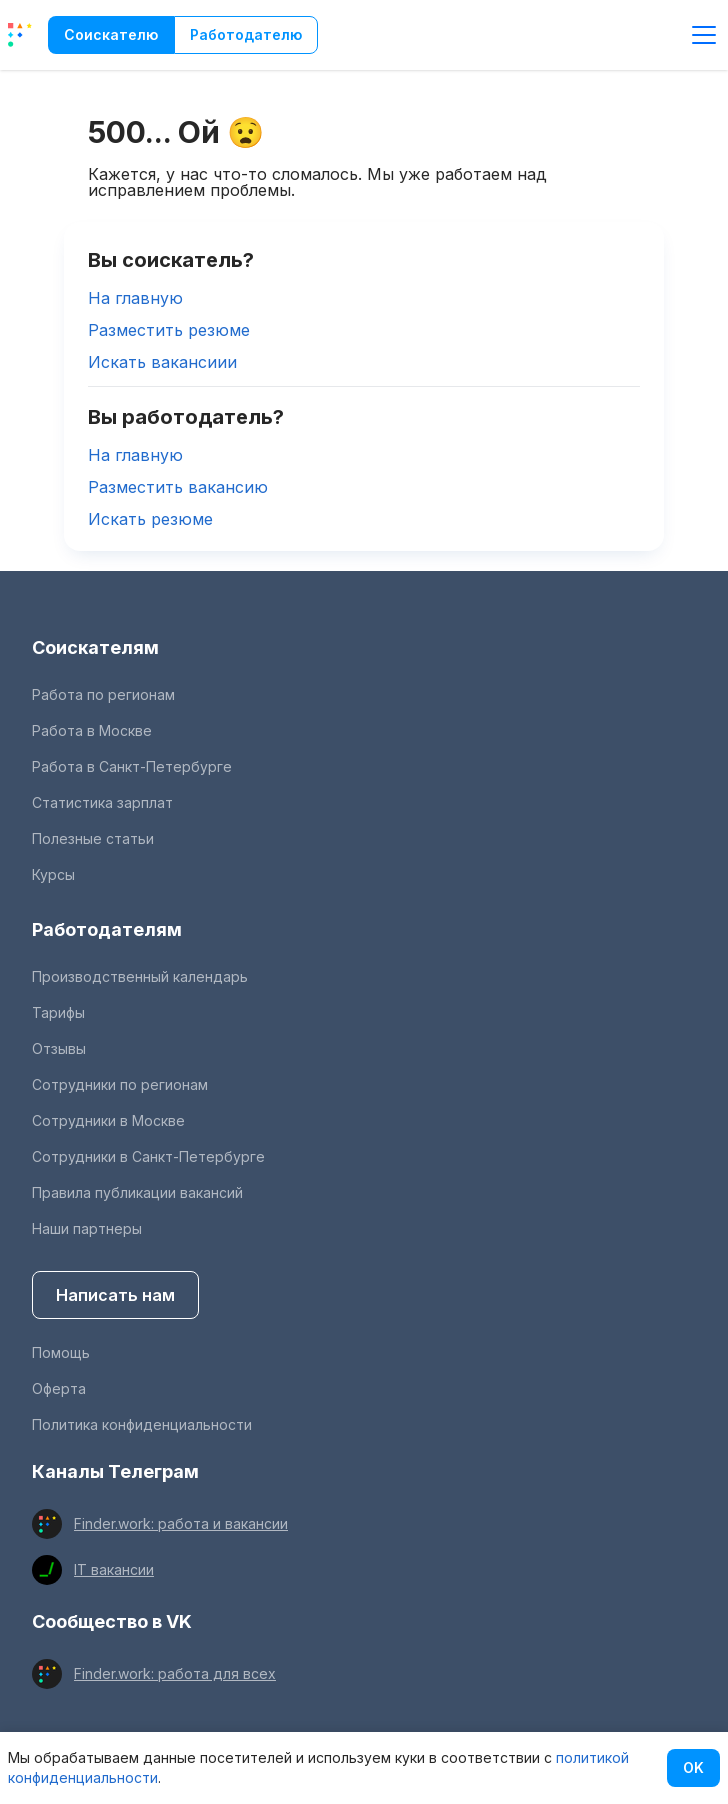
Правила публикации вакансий (137, 1192)
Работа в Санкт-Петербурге (132, 766)
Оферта (59, 1388)
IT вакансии (114, 1569)
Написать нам (115, 1295)
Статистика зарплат (102, 802)
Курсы (53, 874)
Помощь (61, 1352)
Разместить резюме (169, 330)
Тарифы (58, 1012)
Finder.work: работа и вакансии (181, 1523)
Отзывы (59, 1048)
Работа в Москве (92, 730)
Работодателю (246, 34)
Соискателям (95, 647)
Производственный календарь (140, 976)
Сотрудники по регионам (120, 1084)
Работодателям (107, 929)
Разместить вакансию (178, 487)
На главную (135, 298)
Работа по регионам (103, 694)
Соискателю (111, 34)
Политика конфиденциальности (142, 1424)
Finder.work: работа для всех (175, 1673)
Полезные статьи (93, 838)
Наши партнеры (87, 1228)
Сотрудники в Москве (108, 1120)
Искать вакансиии (162, 362)
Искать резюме (150, 519)
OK (693, 1767)
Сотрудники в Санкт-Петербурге (148, 1156)
